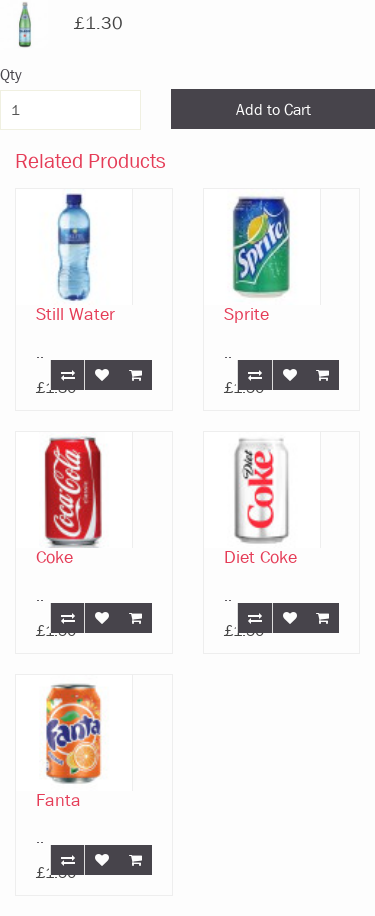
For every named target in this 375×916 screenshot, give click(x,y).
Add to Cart (273, 109)
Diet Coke (260, 557)
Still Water (75, 314)
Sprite (246, 314)
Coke (54, 557)
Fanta (58, 800)
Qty (11, 75)
